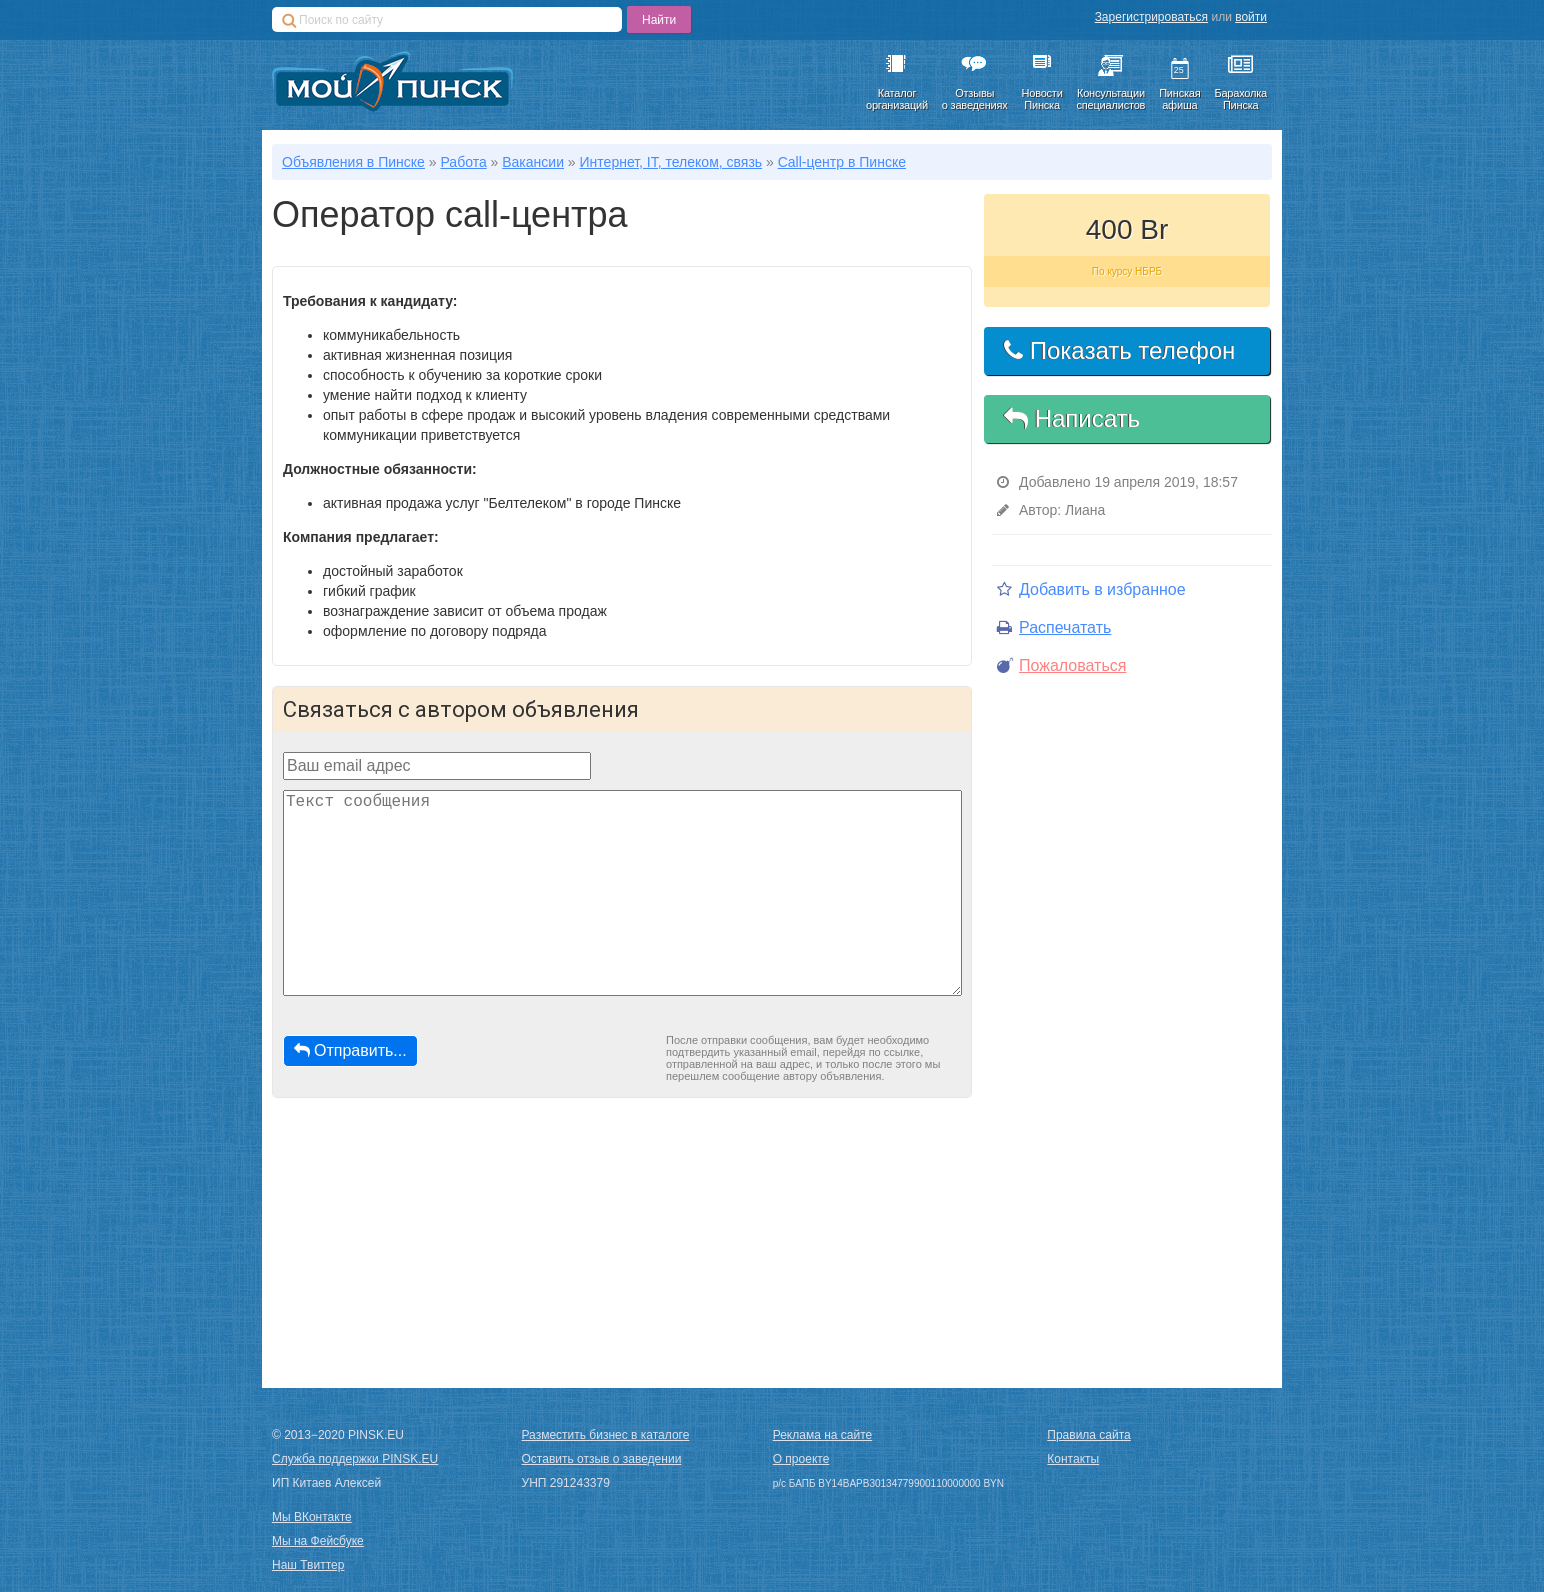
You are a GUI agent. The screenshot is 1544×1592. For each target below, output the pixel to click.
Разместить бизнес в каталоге (606, 1435)
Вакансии (533, 162)
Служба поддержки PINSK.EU (355, 1459)
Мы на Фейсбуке (318, 1541)
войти (1251, 17)
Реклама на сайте (823, 1435)
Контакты (1073, 1459)
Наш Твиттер (308, 1565)
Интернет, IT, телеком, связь (671, 162)
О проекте (801, 1459)
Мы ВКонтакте (312, 1517)
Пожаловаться (1061, 665)
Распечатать (1054, 627)
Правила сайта (1088, 1435)
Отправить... (350, 1050)
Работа (463, 162)
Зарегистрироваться (1151, 17)
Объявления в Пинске (353, 162)
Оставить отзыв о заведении (602, 1459)
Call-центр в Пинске (842, 162)
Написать (1072, 418)
